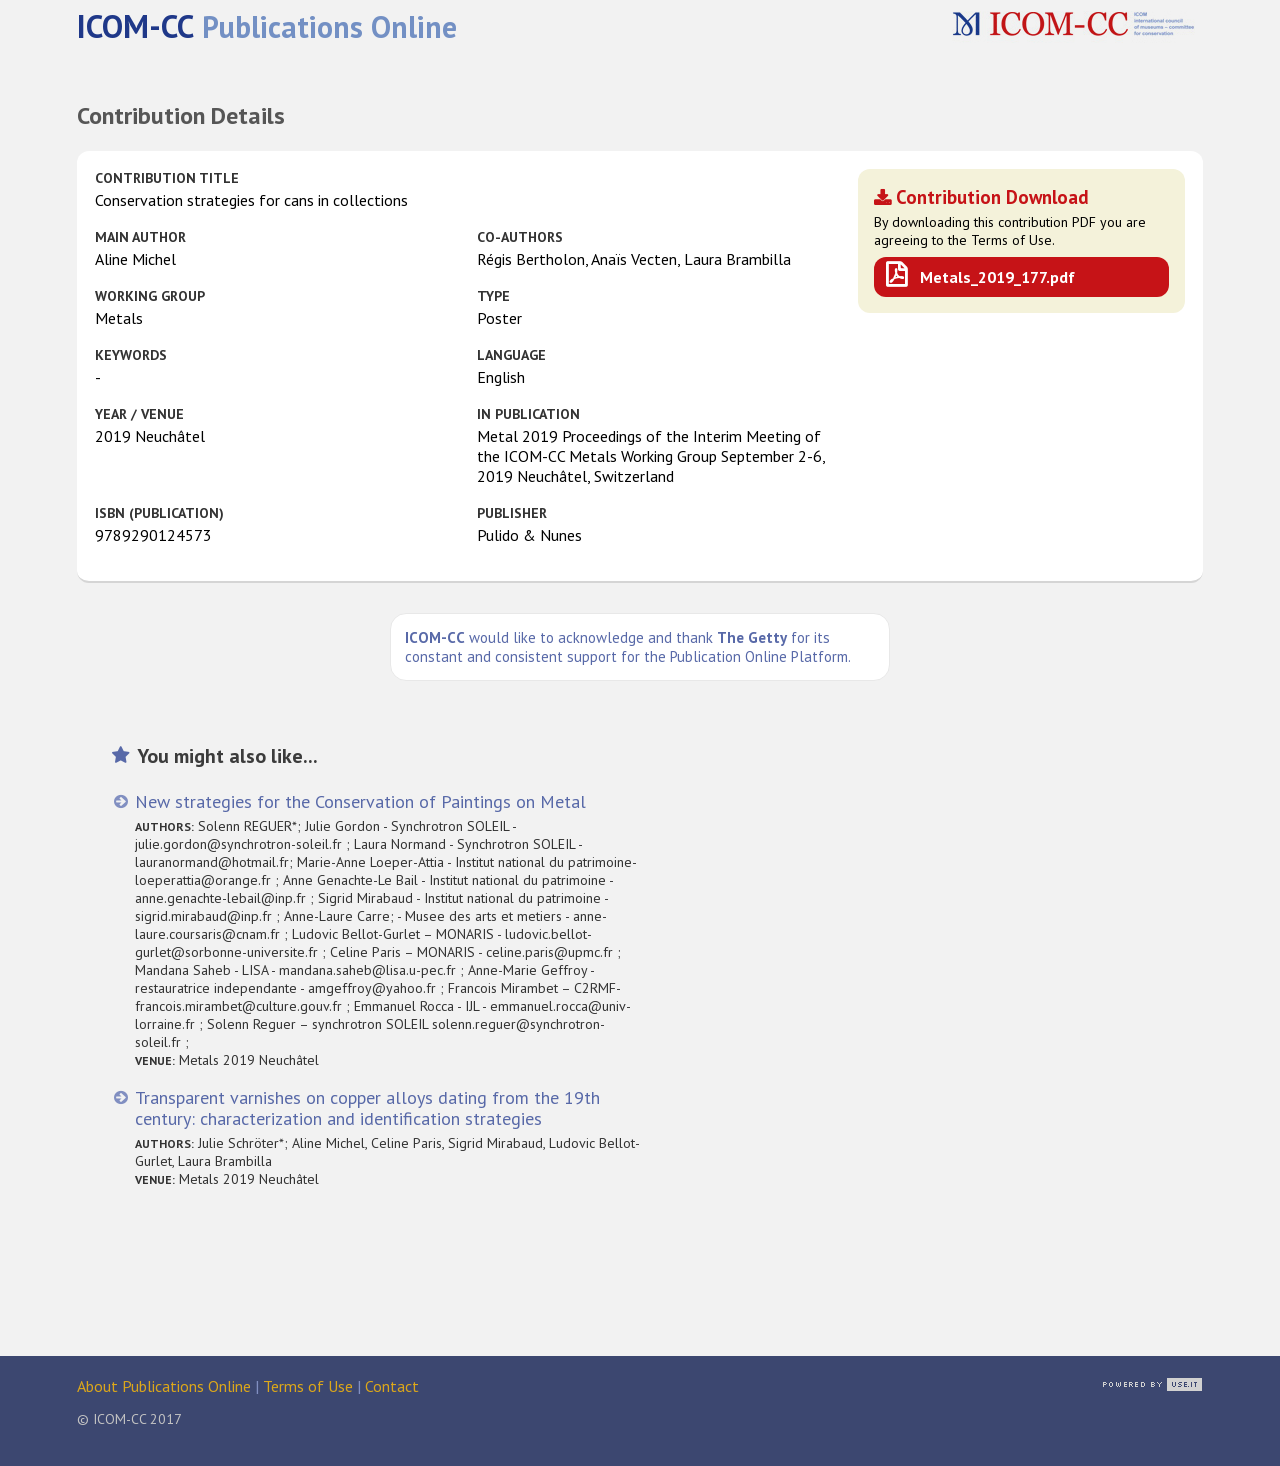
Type (493, 296)
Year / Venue (139, 414)
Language (511, 355)
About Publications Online (164, 1386)
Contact (392, 1386)
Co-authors (520, 237)
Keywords (131, 355)
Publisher (512, 513)
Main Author (140, 237)
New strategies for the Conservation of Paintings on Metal (360, 801)
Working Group (150, 296)
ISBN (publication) (159, 513)
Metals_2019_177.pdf (997, 277)
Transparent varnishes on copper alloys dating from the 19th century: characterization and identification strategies (367, 1108)
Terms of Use (308, 1386)
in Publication (528, 414)
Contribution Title (167, 178)
